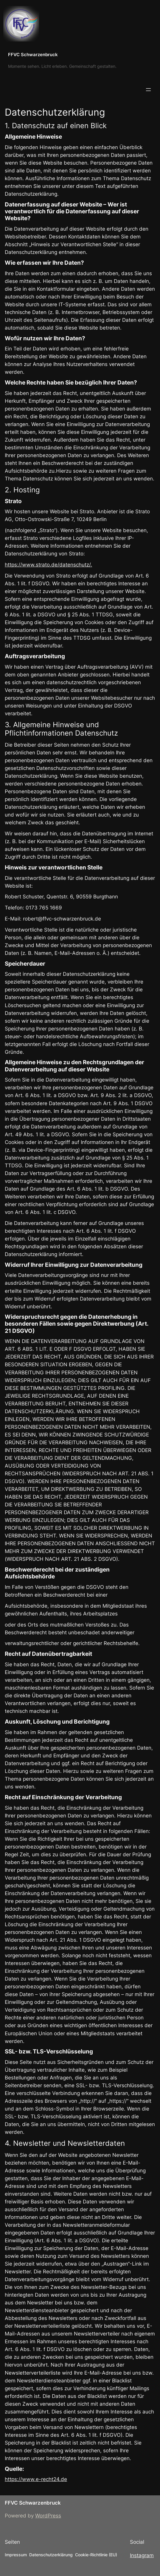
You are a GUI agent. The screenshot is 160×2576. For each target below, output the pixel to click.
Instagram (142, 2555)
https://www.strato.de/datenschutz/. (48, 565)
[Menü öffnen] (148, 89)
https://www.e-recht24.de (36, 2479)
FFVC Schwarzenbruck (33, 54)
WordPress (48, 2516)
